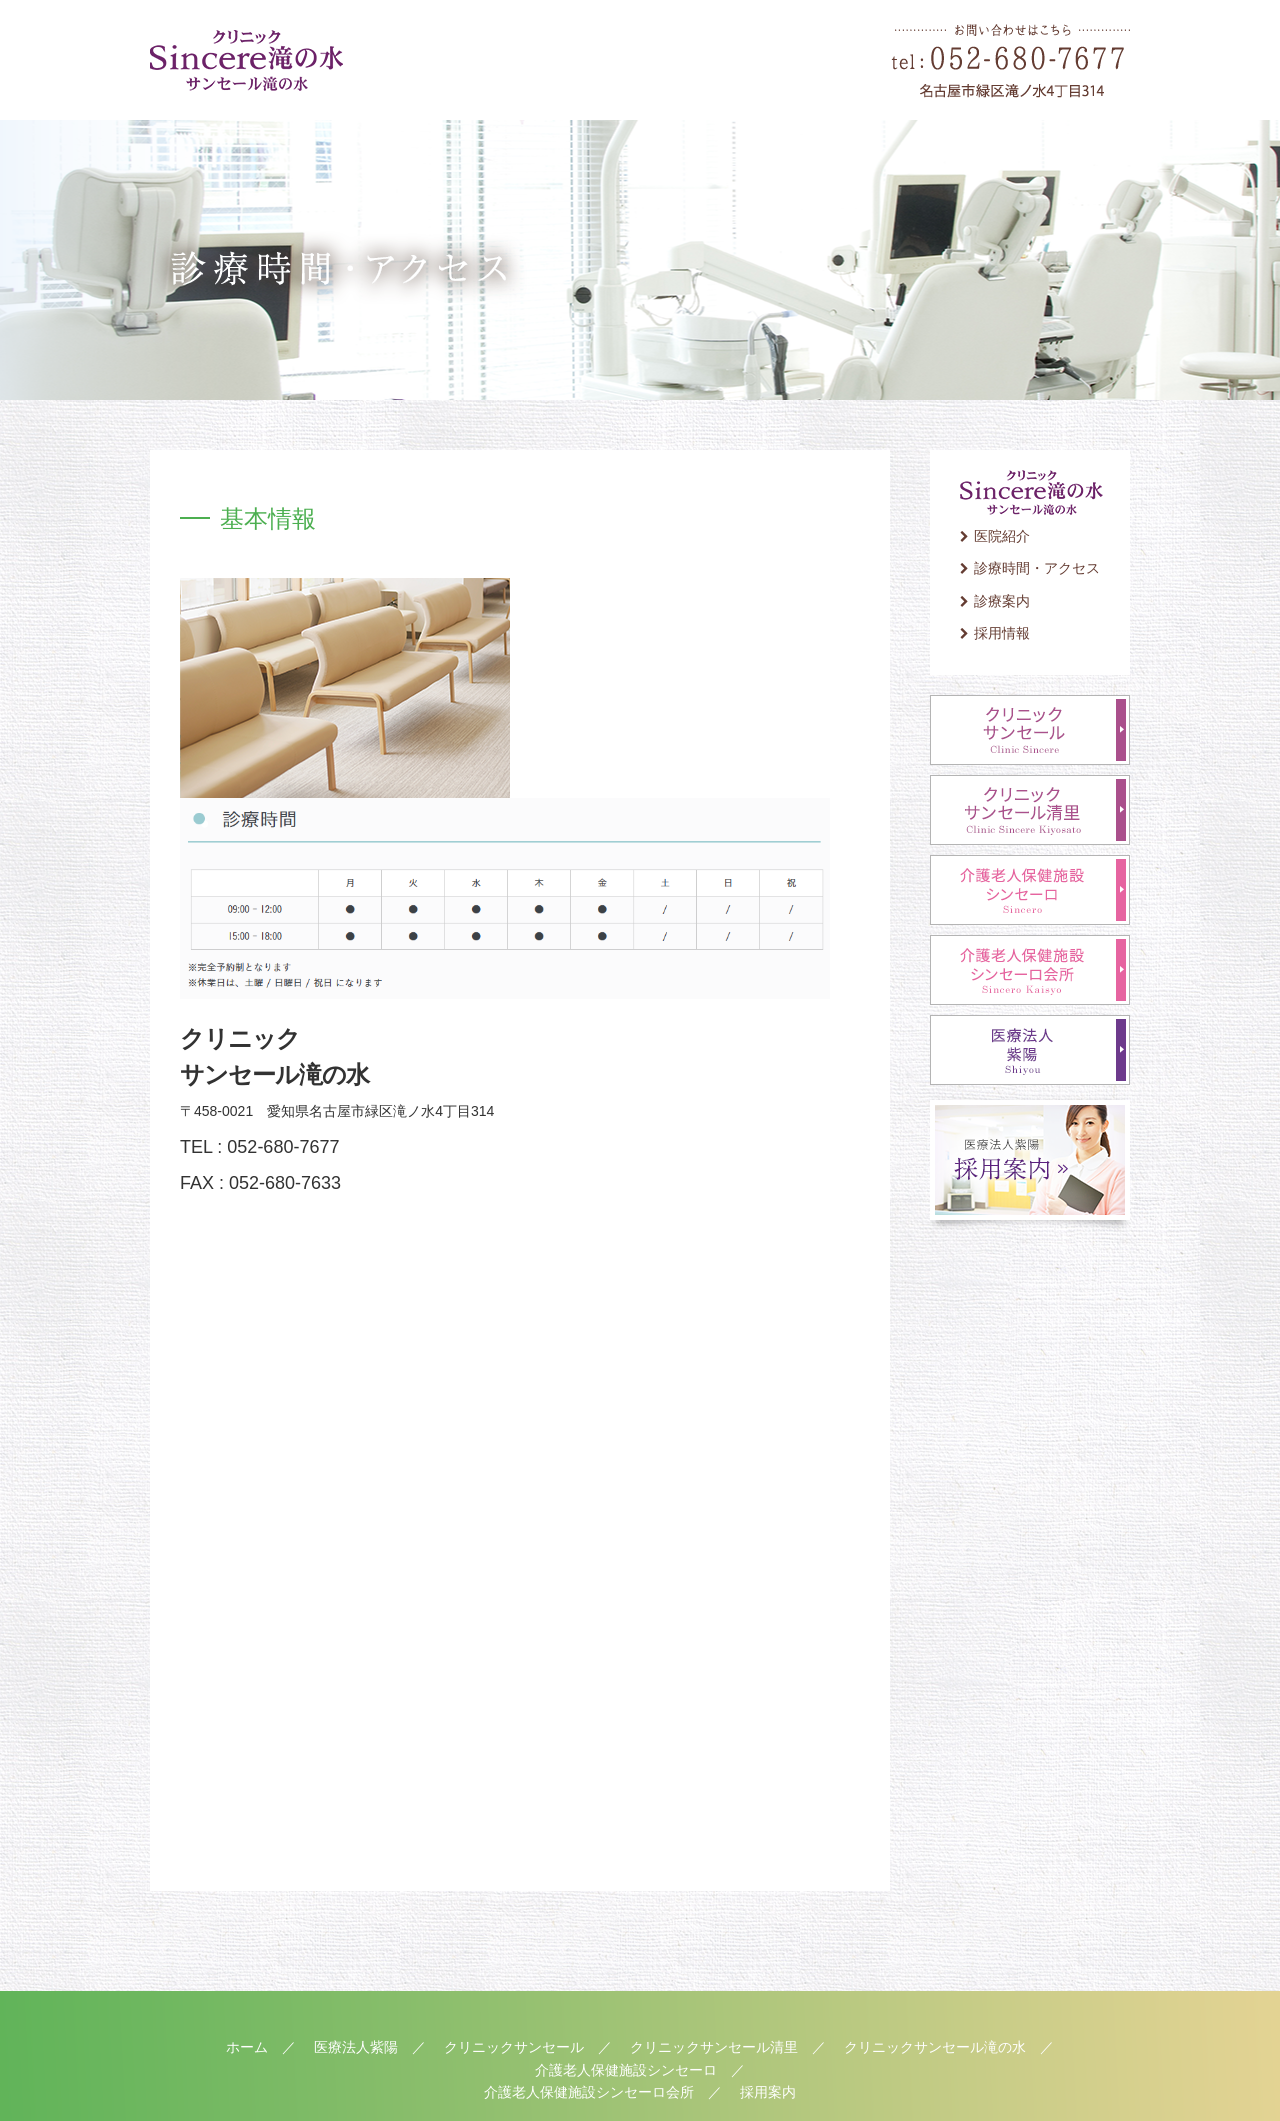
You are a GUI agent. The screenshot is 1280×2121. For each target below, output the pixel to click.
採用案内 (768, 2092)
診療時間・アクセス (1037, 568)
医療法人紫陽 (356, 2047)
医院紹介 (1002, 536)
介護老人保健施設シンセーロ (626, 2070)
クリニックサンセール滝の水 (935, 2047)
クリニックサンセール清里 (714, 2047)
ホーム (247, 2047)
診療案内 (1002, 601)
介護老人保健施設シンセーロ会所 (589, 2092)
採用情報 (1002, 633)
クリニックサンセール (514, 2047)
